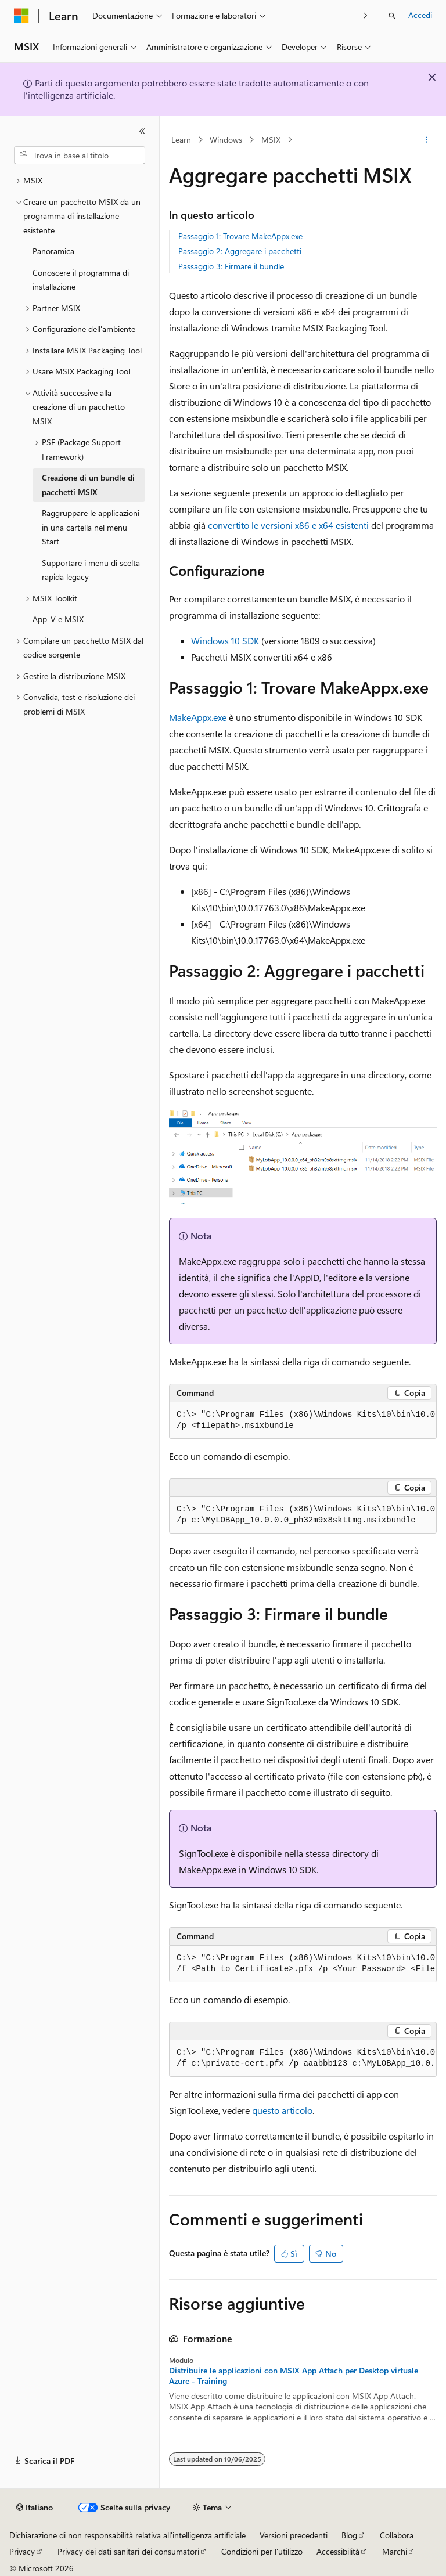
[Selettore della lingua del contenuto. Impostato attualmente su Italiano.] (34, 2507)
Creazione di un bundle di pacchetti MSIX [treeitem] (88, 484)
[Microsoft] (21, 15)
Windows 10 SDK (225, 640)
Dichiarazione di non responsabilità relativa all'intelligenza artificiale (127, 2535)
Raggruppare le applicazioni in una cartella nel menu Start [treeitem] (90, 527)
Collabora (396, 2535)
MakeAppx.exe (197, 717)
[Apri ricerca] (392, 15)
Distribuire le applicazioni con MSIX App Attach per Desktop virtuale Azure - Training (293, 2375)
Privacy (22, 2551)
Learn (181, 139)
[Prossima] (365, 15)
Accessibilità (337, 2551)
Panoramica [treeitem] (53, 251)
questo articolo (282, 2110)
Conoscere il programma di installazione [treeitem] (81, 280)
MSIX (270, 139)
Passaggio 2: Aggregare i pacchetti (239, 251)
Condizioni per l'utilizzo (262, 2551)
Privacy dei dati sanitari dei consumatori (128, 2551)
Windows (226, 139)
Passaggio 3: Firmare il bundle (231, 266)
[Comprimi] (142, 131)
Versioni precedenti (294, 2535)
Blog (349, 2535)
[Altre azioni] (426, 140)
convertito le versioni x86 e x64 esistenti (288, 525)
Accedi (420, 14)
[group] (303, 1420)
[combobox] (79, 155)
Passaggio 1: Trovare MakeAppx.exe (240, 235)
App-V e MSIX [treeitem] (58, 619)
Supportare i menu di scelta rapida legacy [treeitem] (91, 570)
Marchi (394, 2551)
